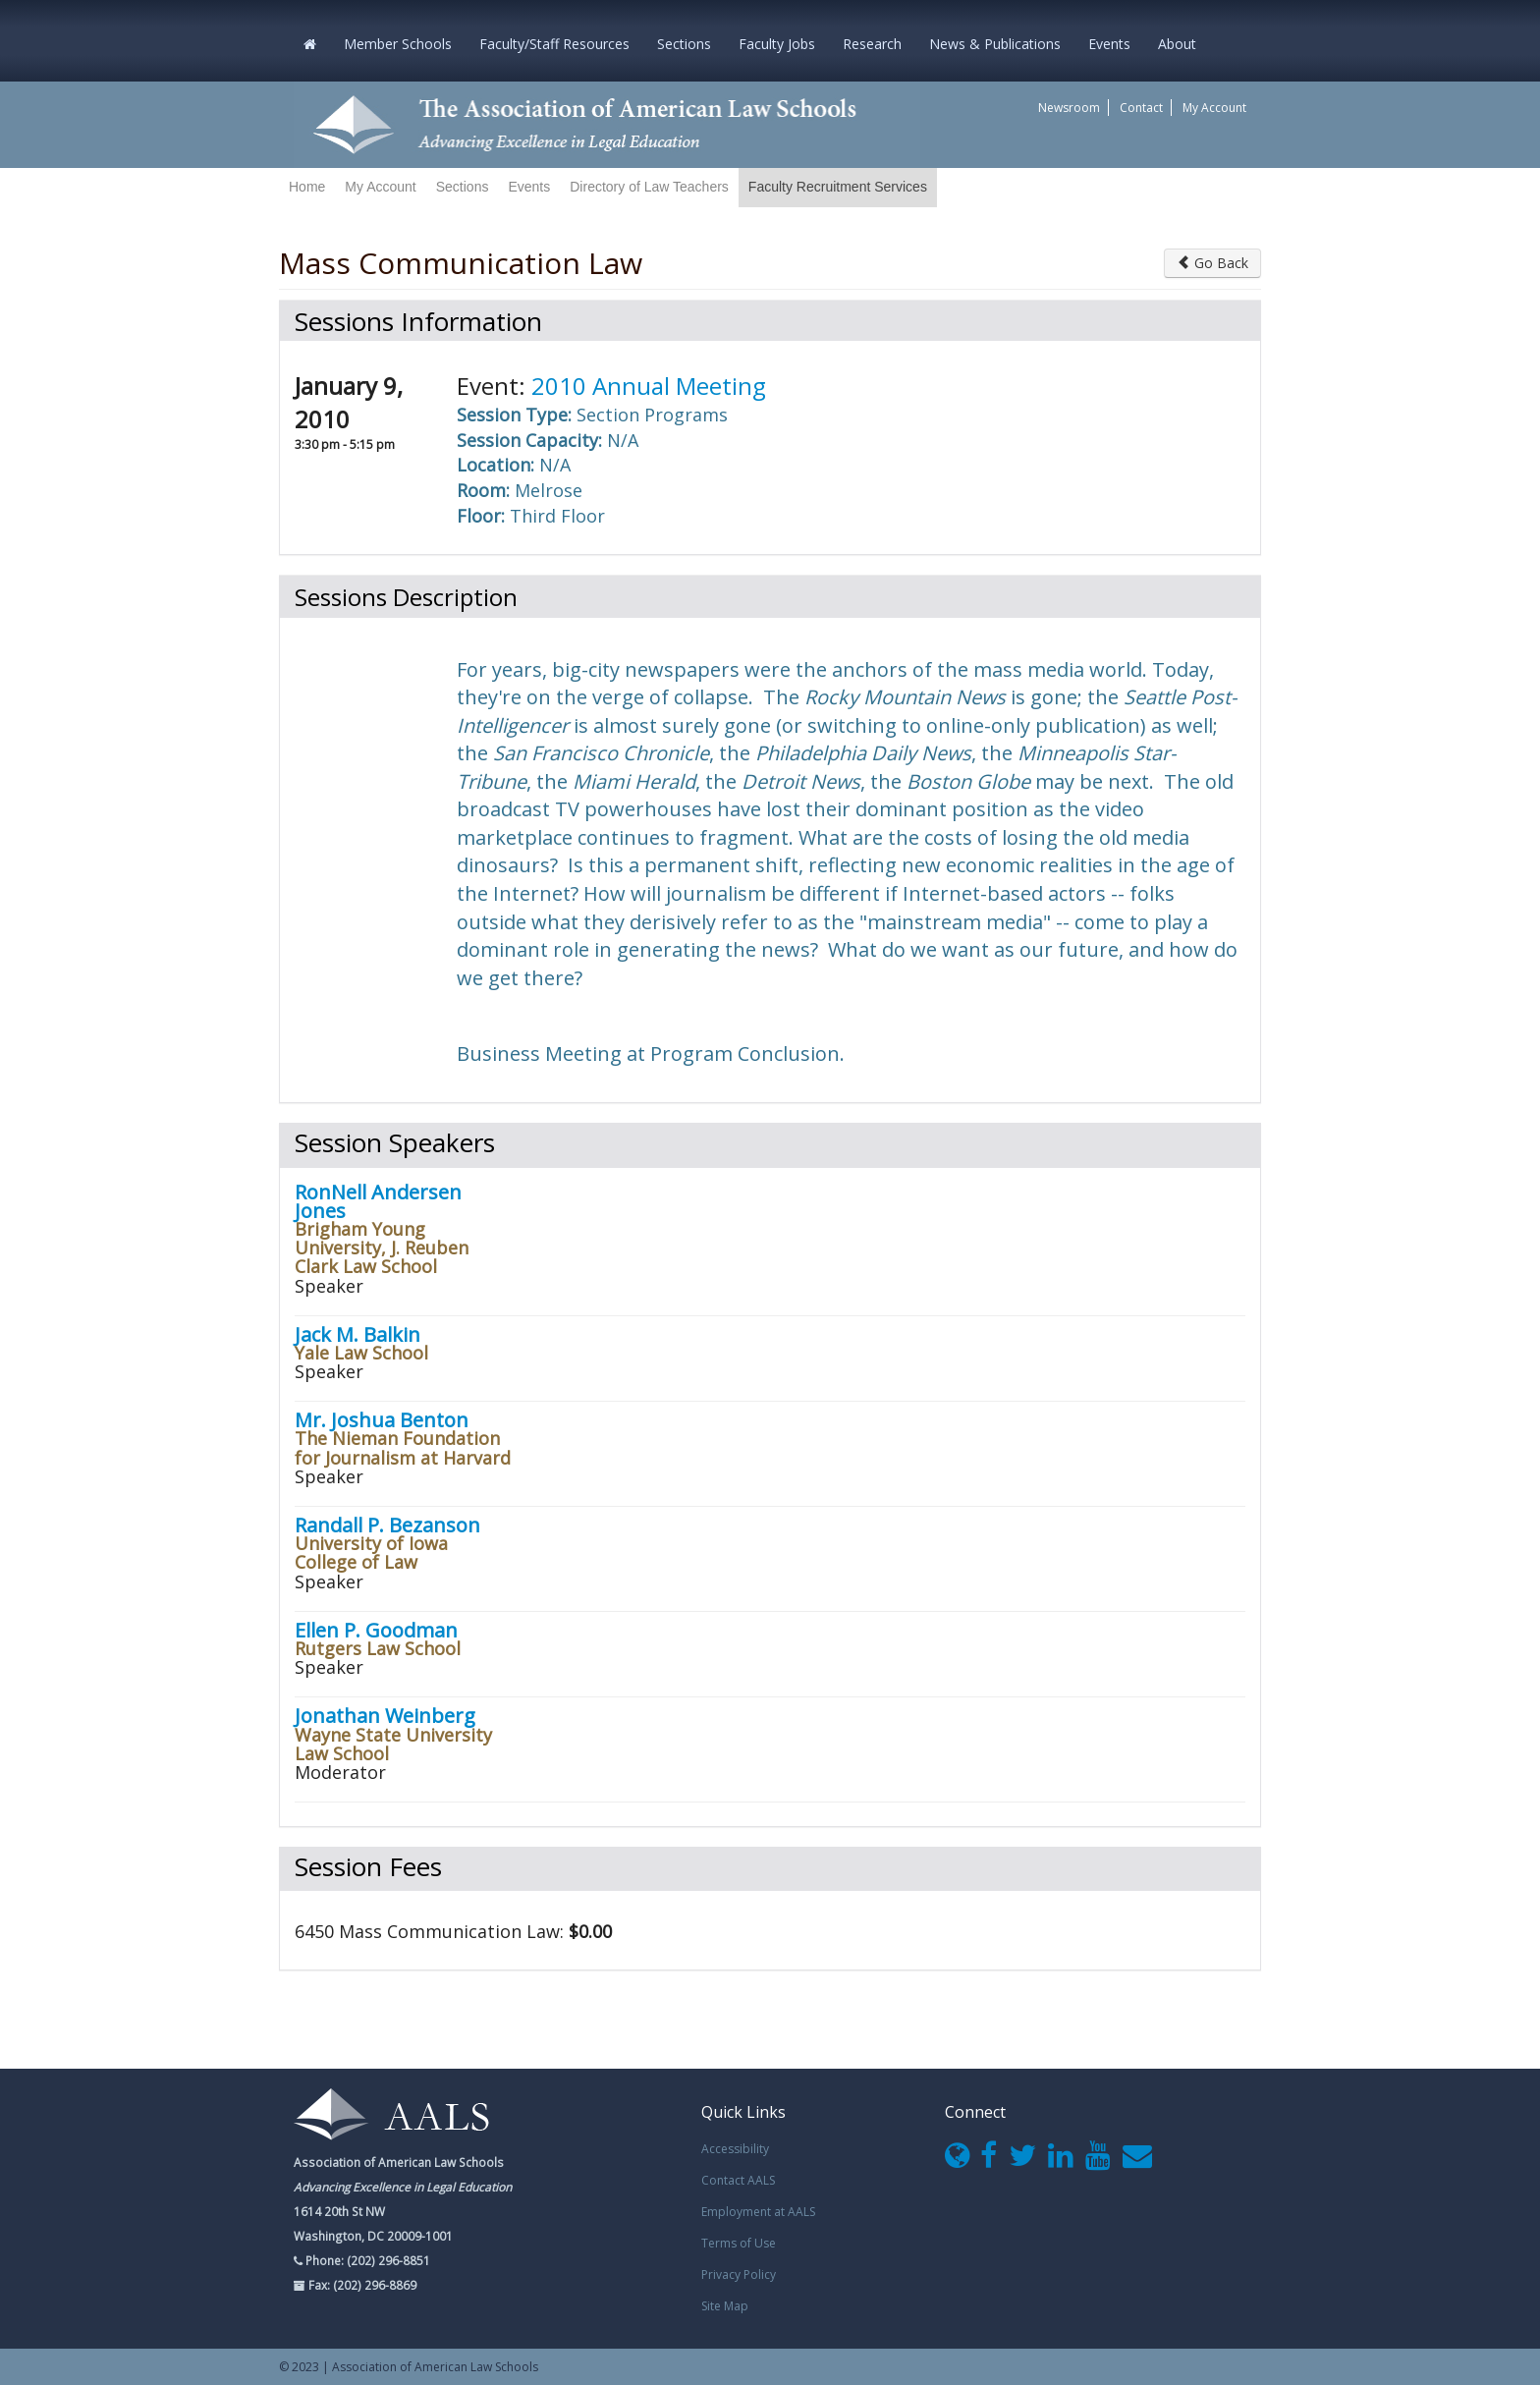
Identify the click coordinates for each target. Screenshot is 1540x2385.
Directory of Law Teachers (649, 186)
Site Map (724, 2306)
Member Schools (398, 43)
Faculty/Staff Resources (554, 43)
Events (1109, 43)
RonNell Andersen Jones (378, 1201)
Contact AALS (738, 2180)
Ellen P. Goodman (376, 1630)
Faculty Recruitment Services (837, 186)
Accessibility (735, 2148)
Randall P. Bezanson (387, 1525)
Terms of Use (738, 2243)
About (1177, 43)
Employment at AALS (758, 2211)
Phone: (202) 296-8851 (366, 2260)
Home (307, 186)
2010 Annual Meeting (648, 385)
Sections (684, 43)
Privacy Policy (738, 2274)
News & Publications (995, 43)
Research (872, 43)
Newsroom (1069, 107)
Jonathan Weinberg (385, 1715)
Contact (1141, 107)
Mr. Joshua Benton (381, 1420)
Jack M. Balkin (357, 1334)
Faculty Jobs (777, 43)
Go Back (1212, 262)
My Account (1214, 107)
